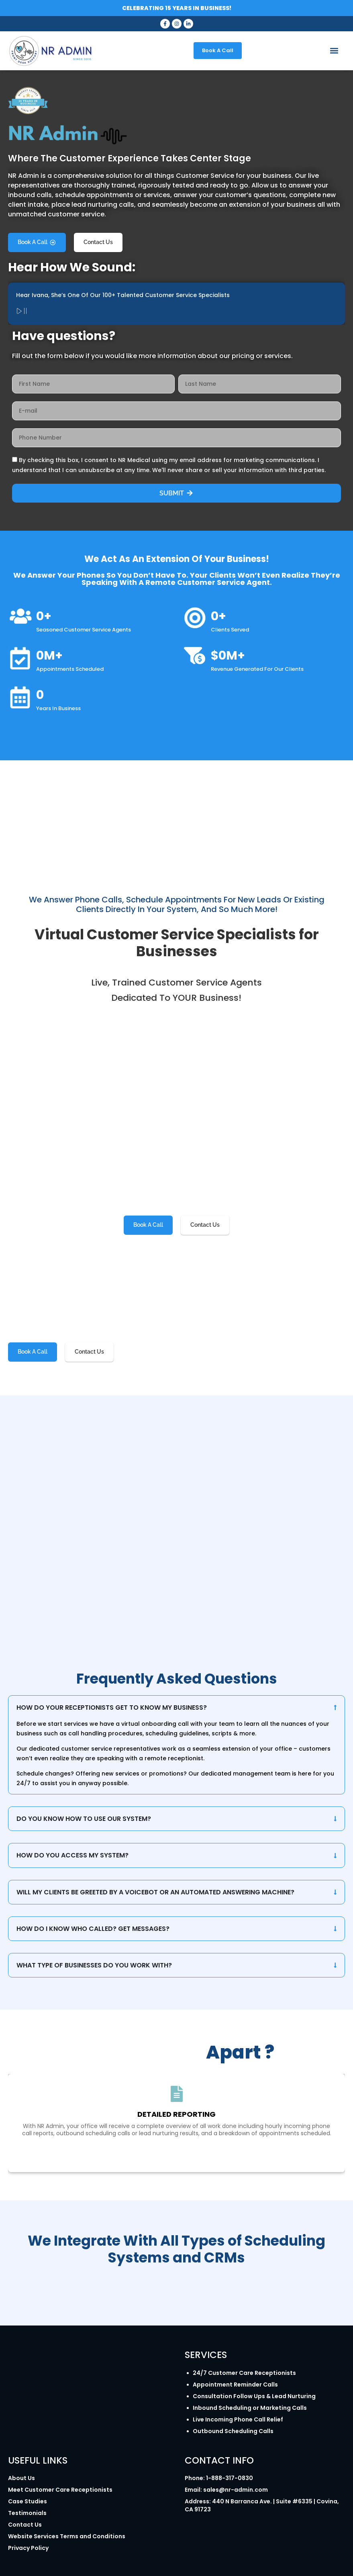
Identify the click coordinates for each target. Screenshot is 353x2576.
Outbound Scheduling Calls (233, 2431)
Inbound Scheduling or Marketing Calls (250, 2408)
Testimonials (27, 2513)
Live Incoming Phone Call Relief (238, 2419)
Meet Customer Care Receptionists (60, 2490)
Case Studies (27, 2501)
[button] (334, 50)
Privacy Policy (28, 2548)
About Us (21, 2478)
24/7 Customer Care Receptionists (244, 2373)
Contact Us (25, 2525)
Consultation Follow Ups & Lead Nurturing (254, 2396)
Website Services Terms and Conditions (66, 2536)
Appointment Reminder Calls (235, 2385)
